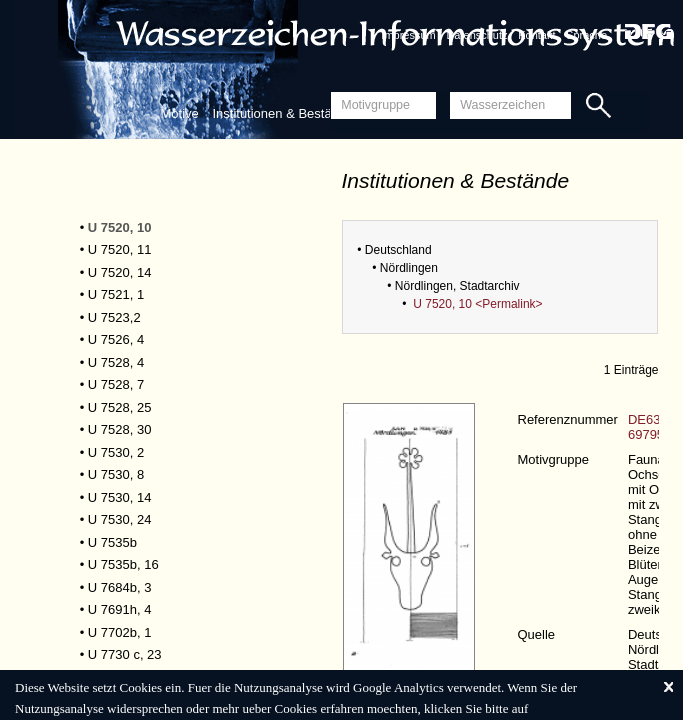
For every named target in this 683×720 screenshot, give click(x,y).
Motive (180, 113)
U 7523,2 (114, 317)
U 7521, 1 (116, 294)
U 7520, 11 (120, 249)
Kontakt (536, 35)
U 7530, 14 (120, 497)
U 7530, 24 (120, 519)
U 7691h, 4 (120, 609)
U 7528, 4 (116, 362)
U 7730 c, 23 (125, 654)
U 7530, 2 (116, 452)
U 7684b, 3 (120, 587)
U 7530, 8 (116, 474)
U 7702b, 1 (120, 632)
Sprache (586, 35)
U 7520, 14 (120, 272)
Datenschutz (476, 35)
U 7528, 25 (120, 407)
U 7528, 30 (120, 429)
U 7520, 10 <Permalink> (477, 304)
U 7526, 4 (116, 339)
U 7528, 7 (116, 384)
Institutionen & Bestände (282, 113)
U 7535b (112, 542)
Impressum (408, 35)
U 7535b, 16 (123, 564)
